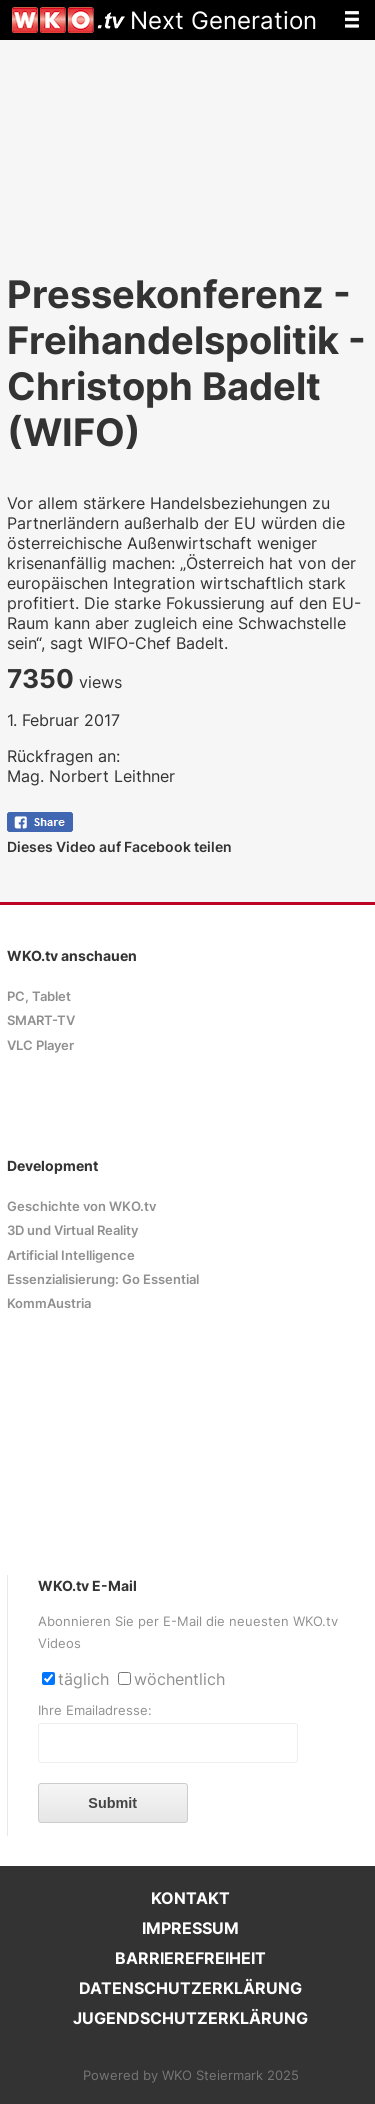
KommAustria (49, 1303)
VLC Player (40, 1045)
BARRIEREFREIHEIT (190, 1958)
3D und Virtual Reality (72, 1230)
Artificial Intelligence (71, 1255)
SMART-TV (41, 1020)
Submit (112, 1803)
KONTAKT (190, 1898)
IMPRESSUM (190, 1928)
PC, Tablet (39, 996)
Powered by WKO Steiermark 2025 (191, 2075)
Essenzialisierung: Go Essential (103, 1279)
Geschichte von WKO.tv (81, 1206)
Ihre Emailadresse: (95, 1710)
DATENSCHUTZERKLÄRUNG (190, 1988)
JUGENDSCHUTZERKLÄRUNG (190, 2018)
